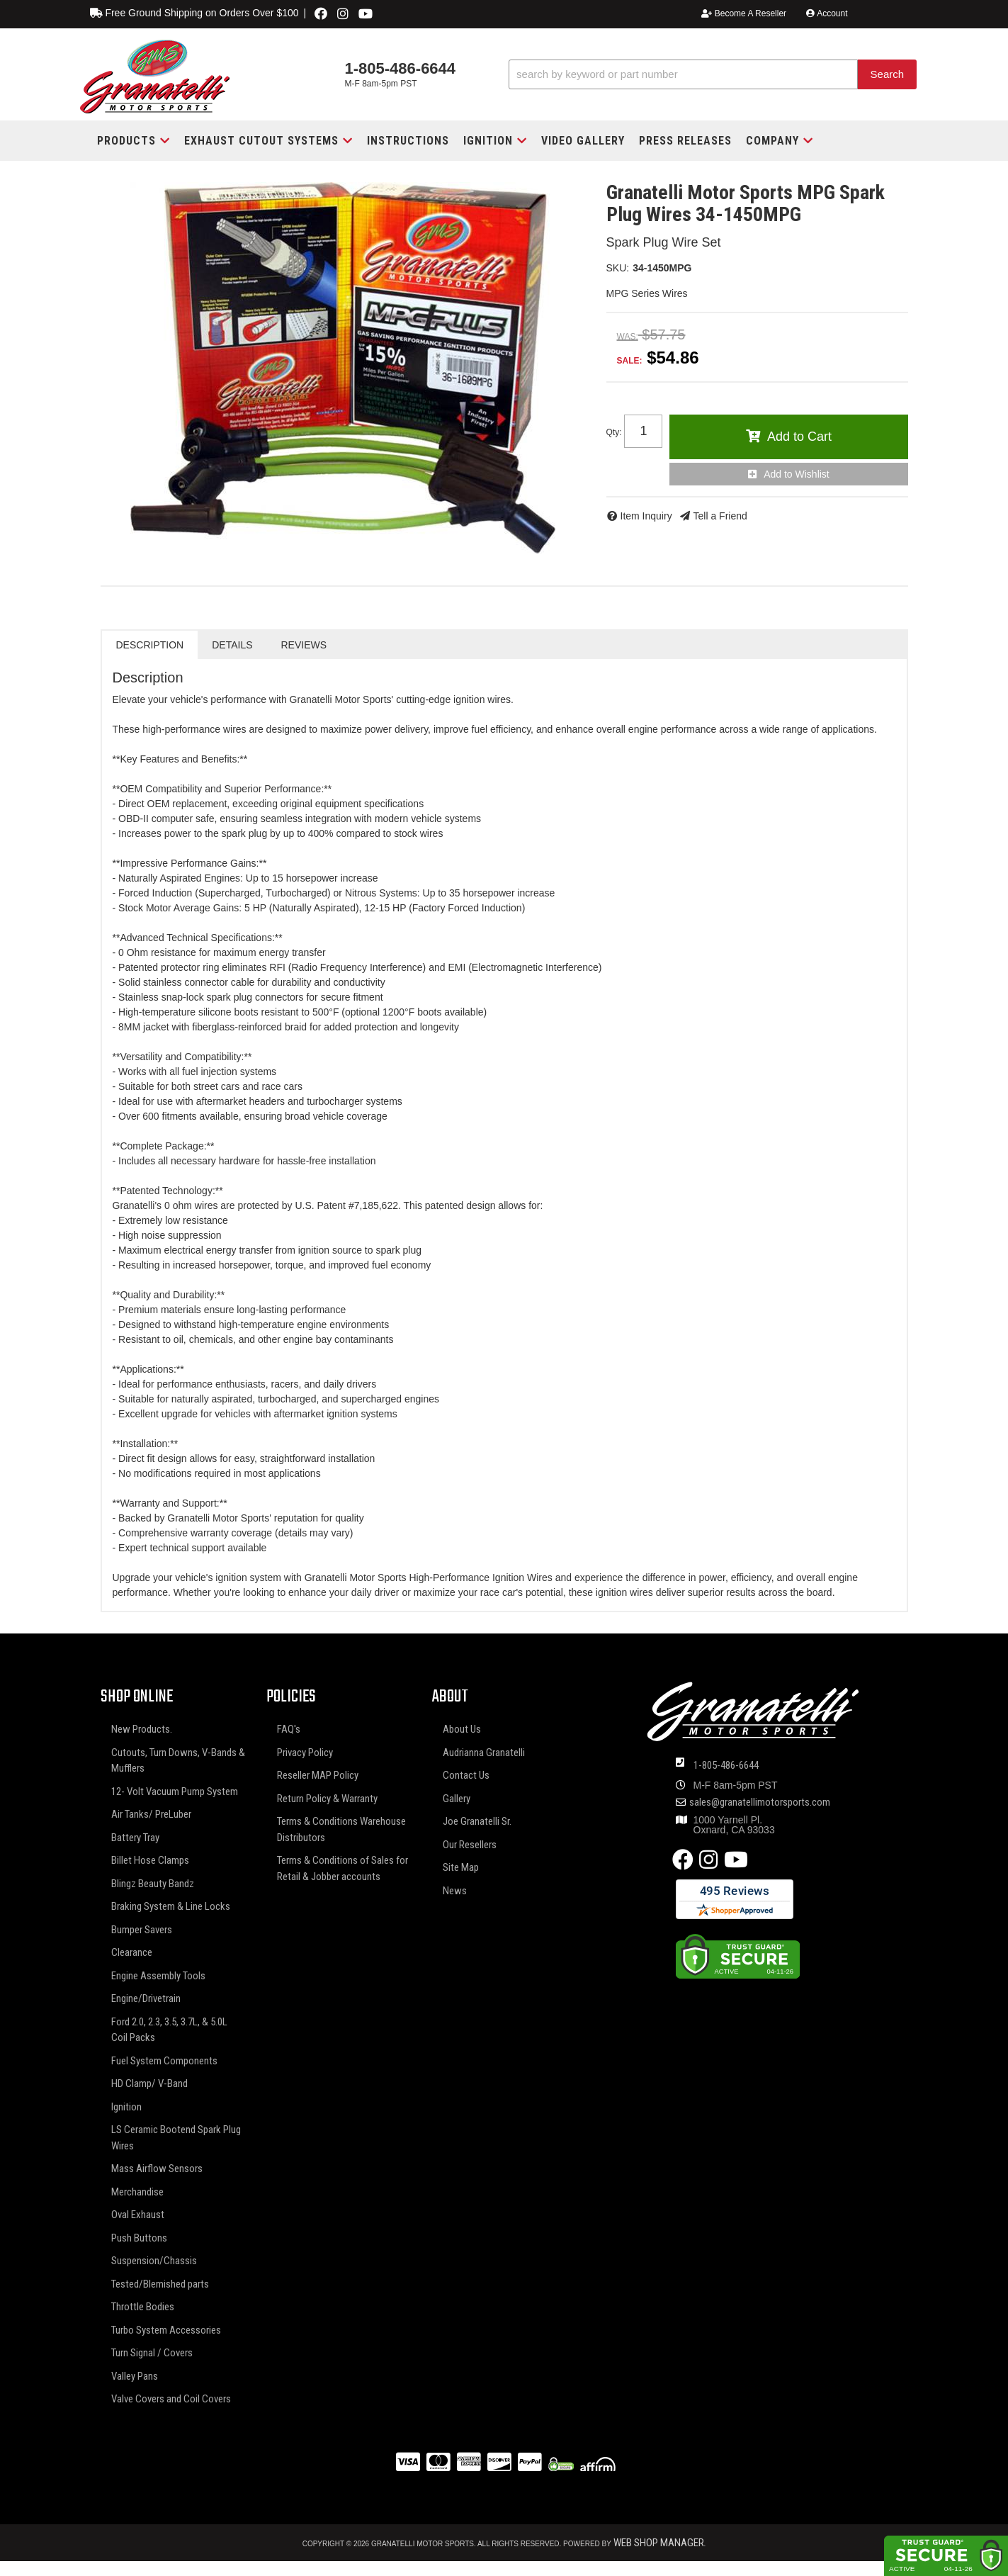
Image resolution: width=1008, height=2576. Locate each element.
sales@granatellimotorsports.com (759, 1802)
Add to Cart (799, 436)
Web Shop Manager (658, 2542)
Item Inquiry (646, 516)
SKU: (618, 268)
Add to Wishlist (796, 474)
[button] (713, 75)
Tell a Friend (720, 516)
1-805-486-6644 (726, 1765)
